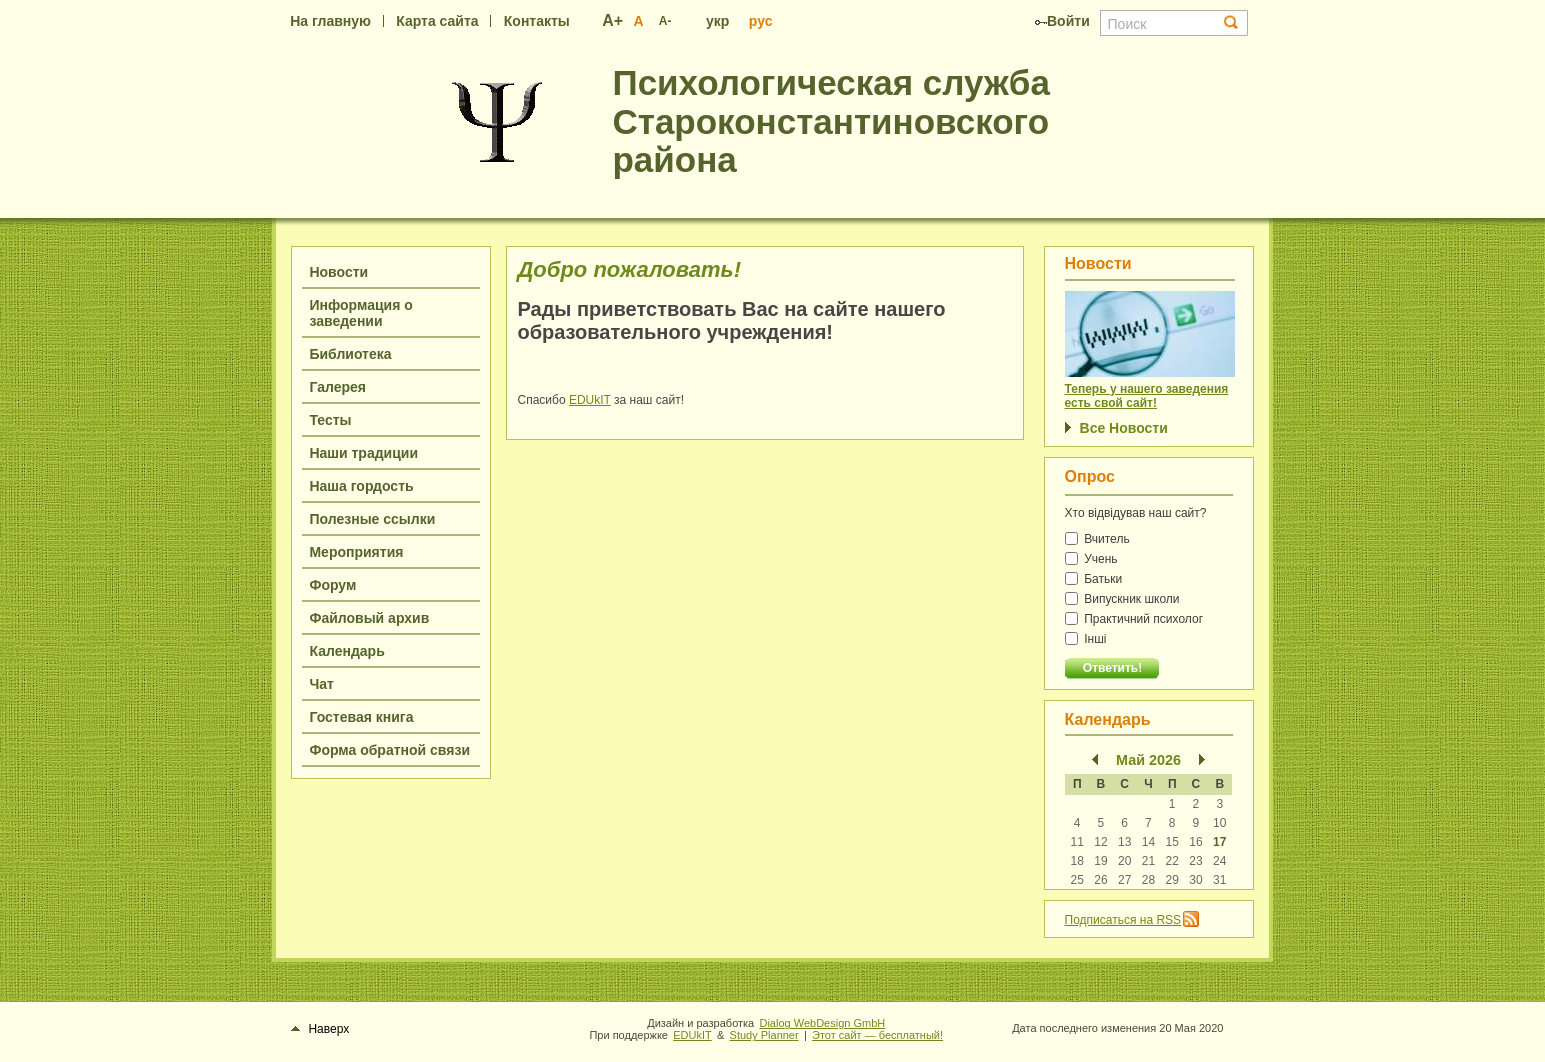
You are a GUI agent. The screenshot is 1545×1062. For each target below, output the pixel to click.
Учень (1091, 559)
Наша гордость (361, 486)
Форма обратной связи (389, 750)
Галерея (337, 387)
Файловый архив (369, 618)
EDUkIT (590, 400)
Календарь (346, 651)
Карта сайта (437, 21)
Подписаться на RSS (1123, 920)
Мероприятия (356, 552)
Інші (1086, 639)
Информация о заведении (360, 313)
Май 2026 (1148, 760)
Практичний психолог (1134, 619)
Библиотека (350, 354)
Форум (332, 585)
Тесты (330, 420)
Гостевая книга (361, 717)
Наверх (320, 1029)
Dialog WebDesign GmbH (822, 1023)
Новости (338, 272)
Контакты (537, 21)
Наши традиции (363, 453)
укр (717, 21)
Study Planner (764, 1035)
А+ (612, 20)
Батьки (1094, 579)
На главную (330, 21)
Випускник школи (1122, 599)
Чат (321, 684)
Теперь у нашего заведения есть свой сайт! (1147, 396)
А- (665, 21)
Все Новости (1124, 428)
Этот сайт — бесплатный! (877, 1035)
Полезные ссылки (372, 519)
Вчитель (1097, 539)
